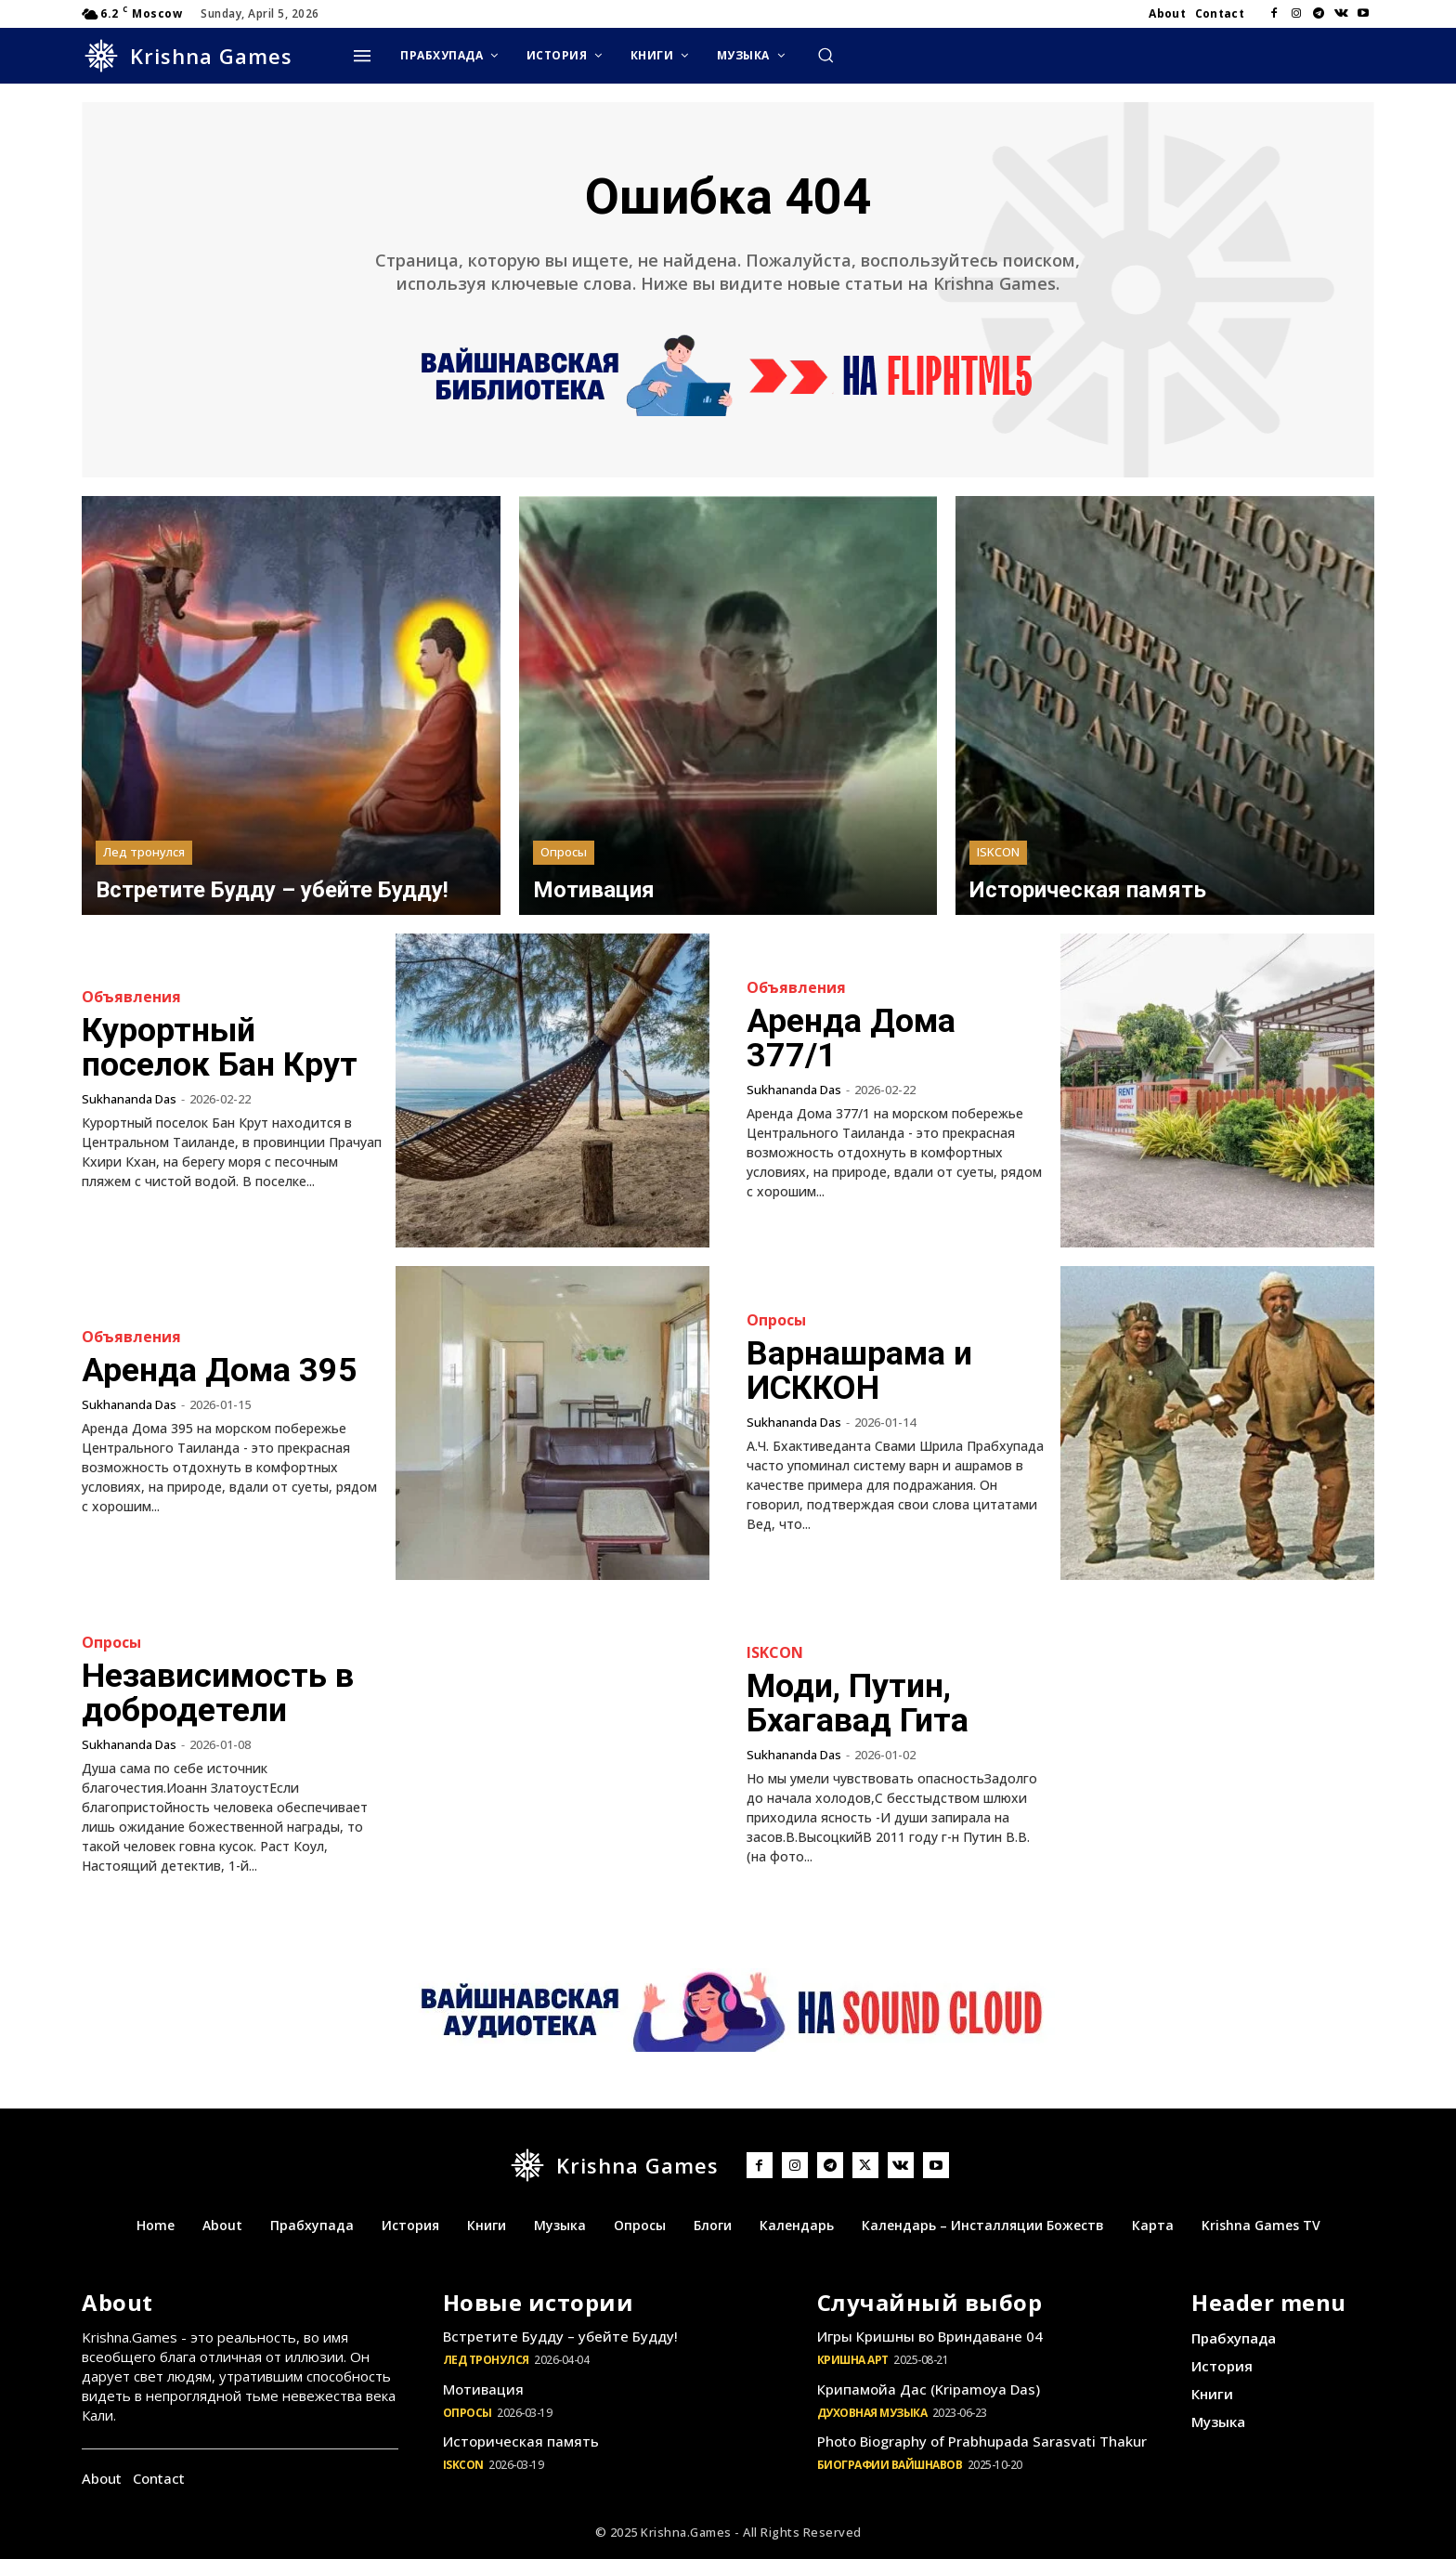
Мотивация (483, 2389)
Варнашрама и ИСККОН (860, 1371)
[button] (825, 54)
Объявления (131, 997)
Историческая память (521, 2441)
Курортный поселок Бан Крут (220, 1048)
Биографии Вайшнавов (890, 2465)
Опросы (563, 851)
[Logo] (187, 55)
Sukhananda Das (129, 1098)
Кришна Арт (853, 2360)
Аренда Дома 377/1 (852, 1038)
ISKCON (998, 851)
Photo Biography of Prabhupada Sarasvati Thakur (982, 2441)
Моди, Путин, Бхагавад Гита (858, 1703)
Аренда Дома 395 (221, 1370)
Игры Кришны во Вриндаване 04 (930, 2336)
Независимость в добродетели (218, 1693)
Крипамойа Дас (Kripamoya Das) (928, 2389)
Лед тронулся (144, 851)
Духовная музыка (872, 2413)
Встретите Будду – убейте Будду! (560, 2336)
